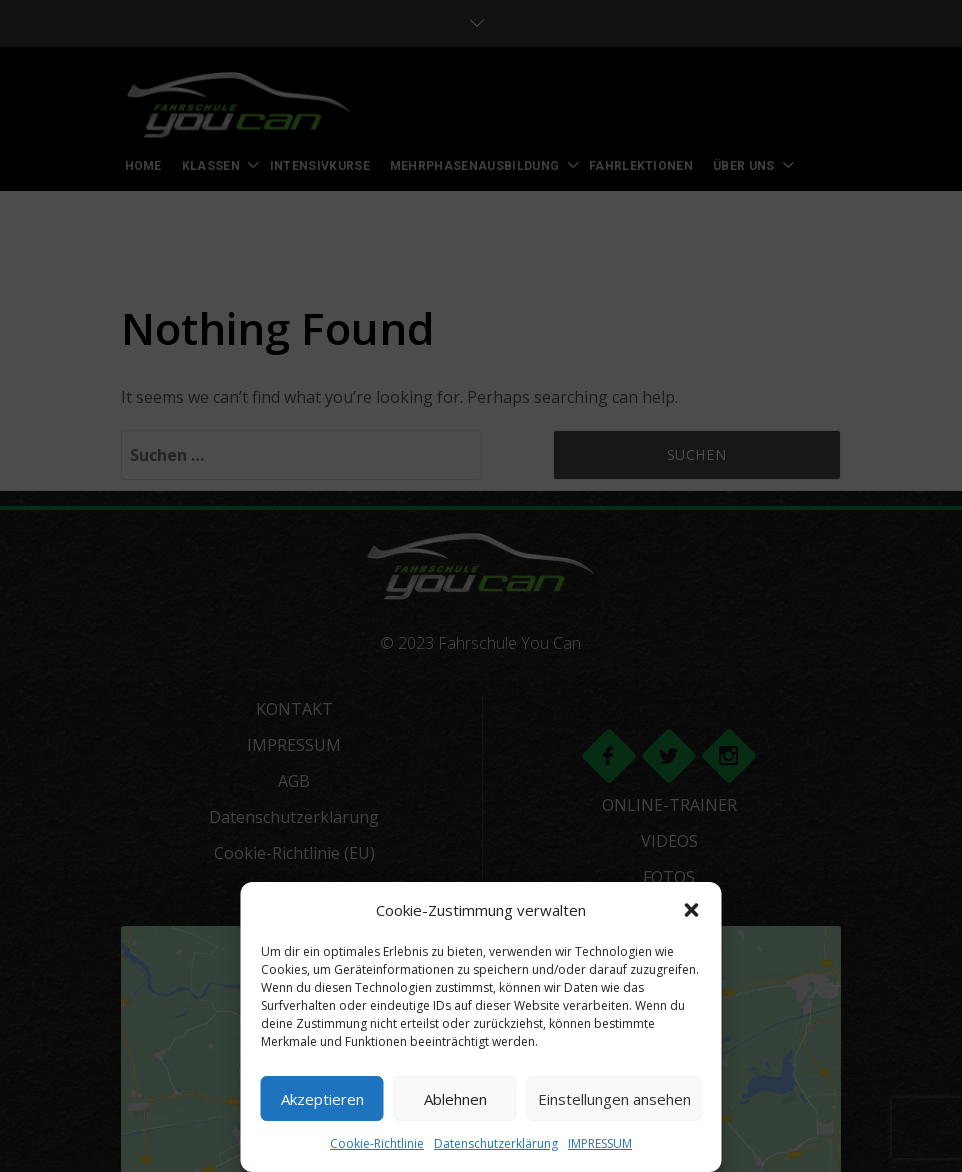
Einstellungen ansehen (614, 1099)
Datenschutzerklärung (496, 1143)
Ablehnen (455, 1099)
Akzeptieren (322, 1099)
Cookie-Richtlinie (377, 1143)
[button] (692, 910)
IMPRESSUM (600, 1143)
